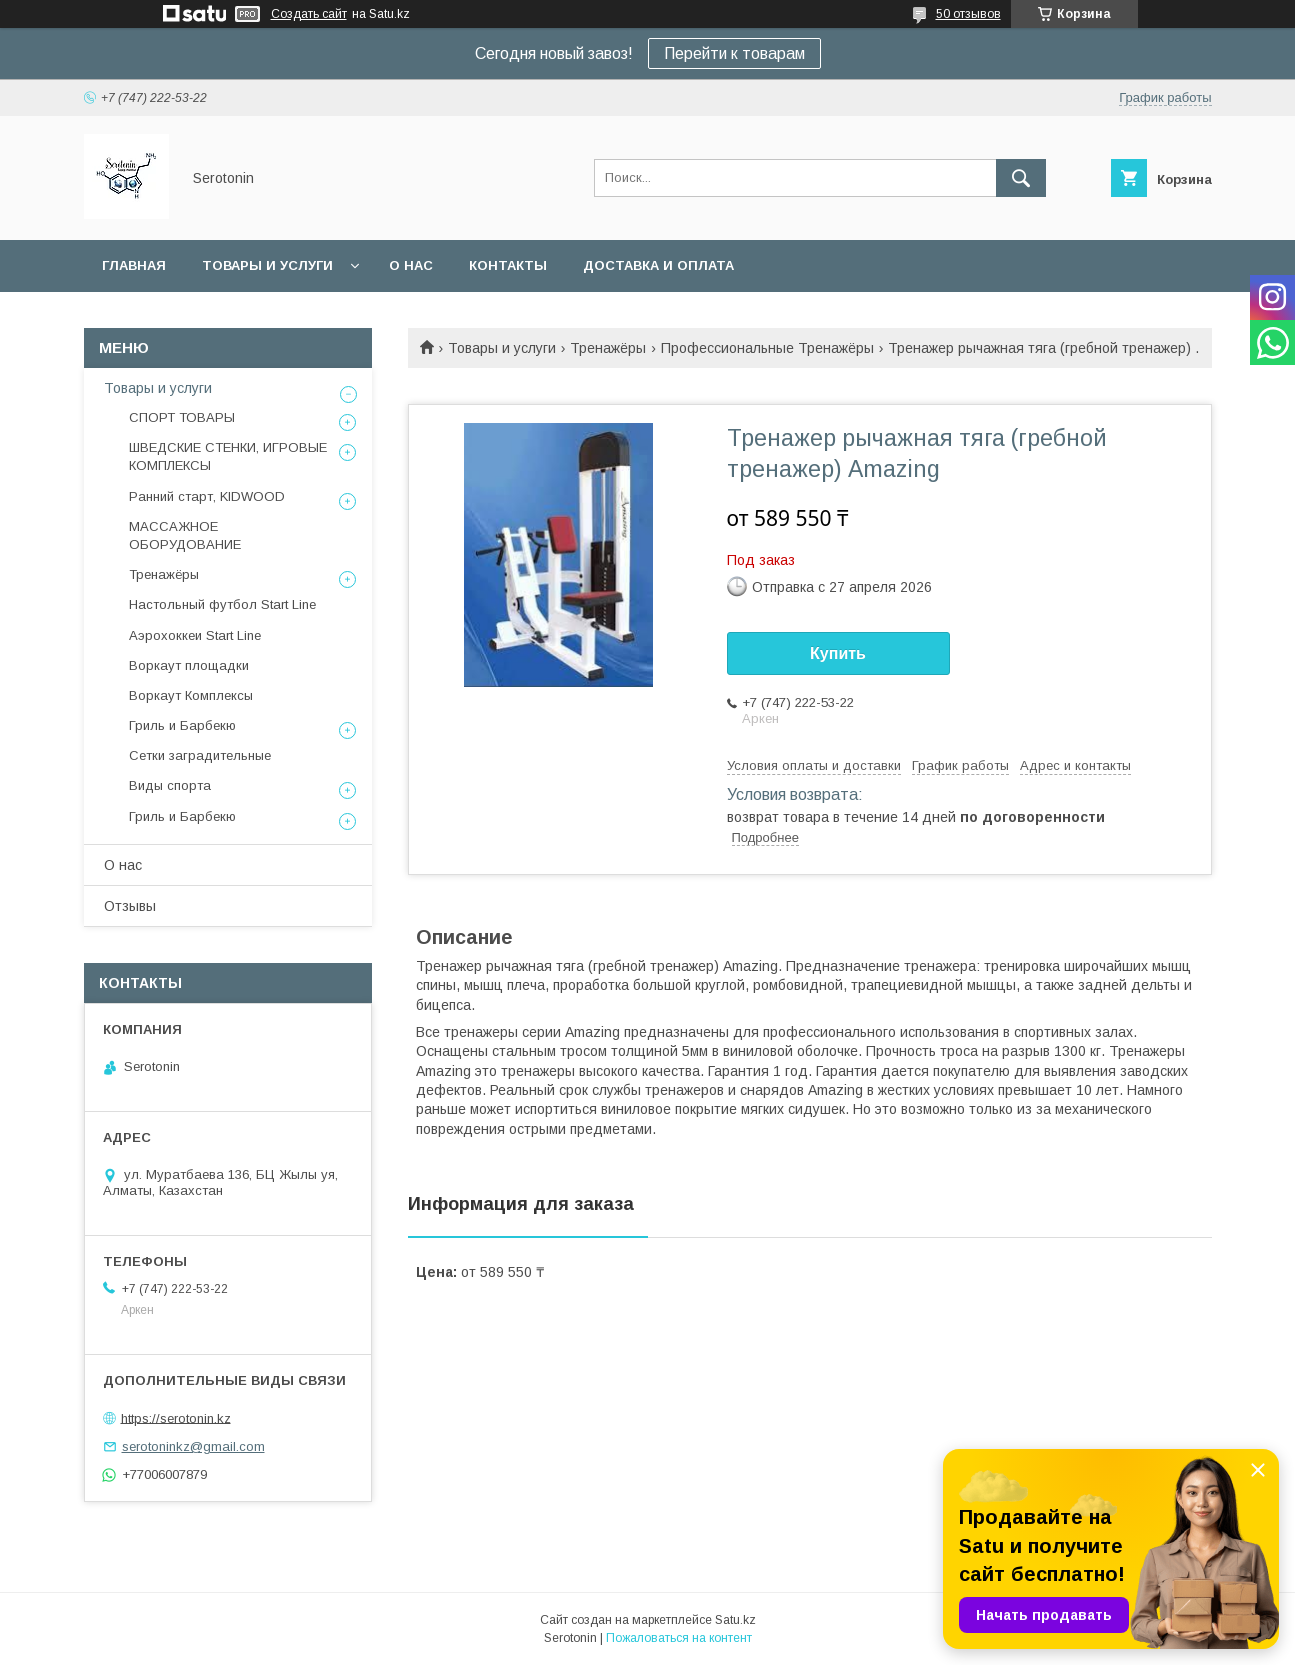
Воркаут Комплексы (191, 695)
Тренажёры (608, 348)
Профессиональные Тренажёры (767, 348)
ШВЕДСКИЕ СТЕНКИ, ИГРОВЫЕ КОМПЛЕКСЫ (228, 456)
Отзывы (130, 906)
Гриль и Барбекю (182, 725)
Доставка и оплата (658, 265)
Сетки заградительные (200, 755)
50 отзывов (968, 14)
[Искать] (1021, 178)
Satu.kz (735, 1620)
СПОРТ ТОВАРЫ (182, 417)
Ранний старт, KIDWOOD (207, 496)
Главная (134, 265)
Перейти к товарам (734, 53)
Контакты (508, 265)
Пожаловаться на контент (679, 1638)
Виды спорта (170, 785)
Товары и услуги (267, 265)
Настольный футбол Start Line (222, 604)
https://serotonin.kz (176, 1417)
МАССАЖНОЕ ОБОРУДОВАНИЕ (185, 535)
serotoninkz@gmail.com (193, 1446)
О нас (411, 265)
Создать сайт (309, 14)
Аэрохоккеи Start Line (195, 635)
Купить (838, 653)
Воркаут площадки (189, 665)
